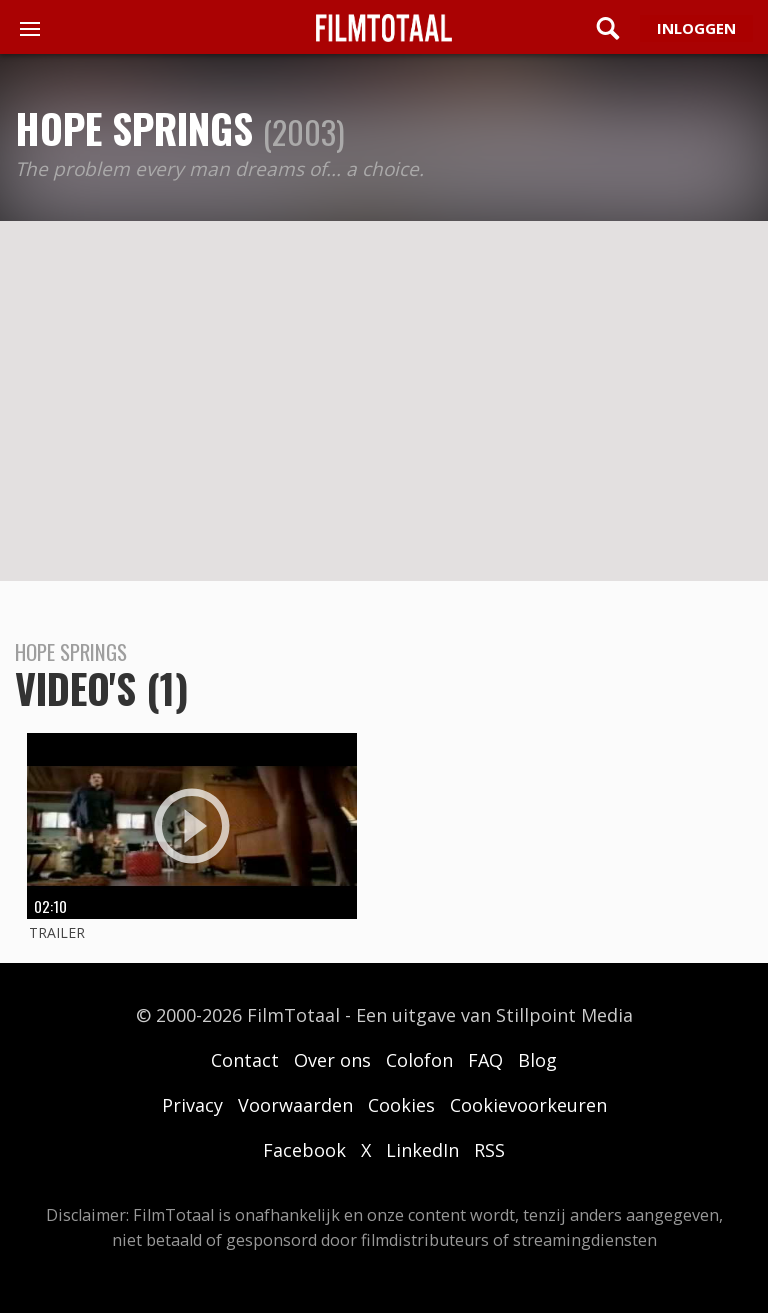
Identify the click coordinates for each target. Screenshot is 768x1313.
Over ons (332, 1060)
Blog (537, 1060)
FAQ (485, 1060)
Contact (245, 1060)
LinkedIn (422, 1150)
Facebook (304, 1150)
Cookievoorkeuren (528, 1105)
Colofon (419, 1060)
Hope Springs (134, 128)
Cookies (401, 1105)
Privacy (192, 1105)
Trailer (57, 932)
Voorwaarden (295, 1105)
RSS (489, 1150)
